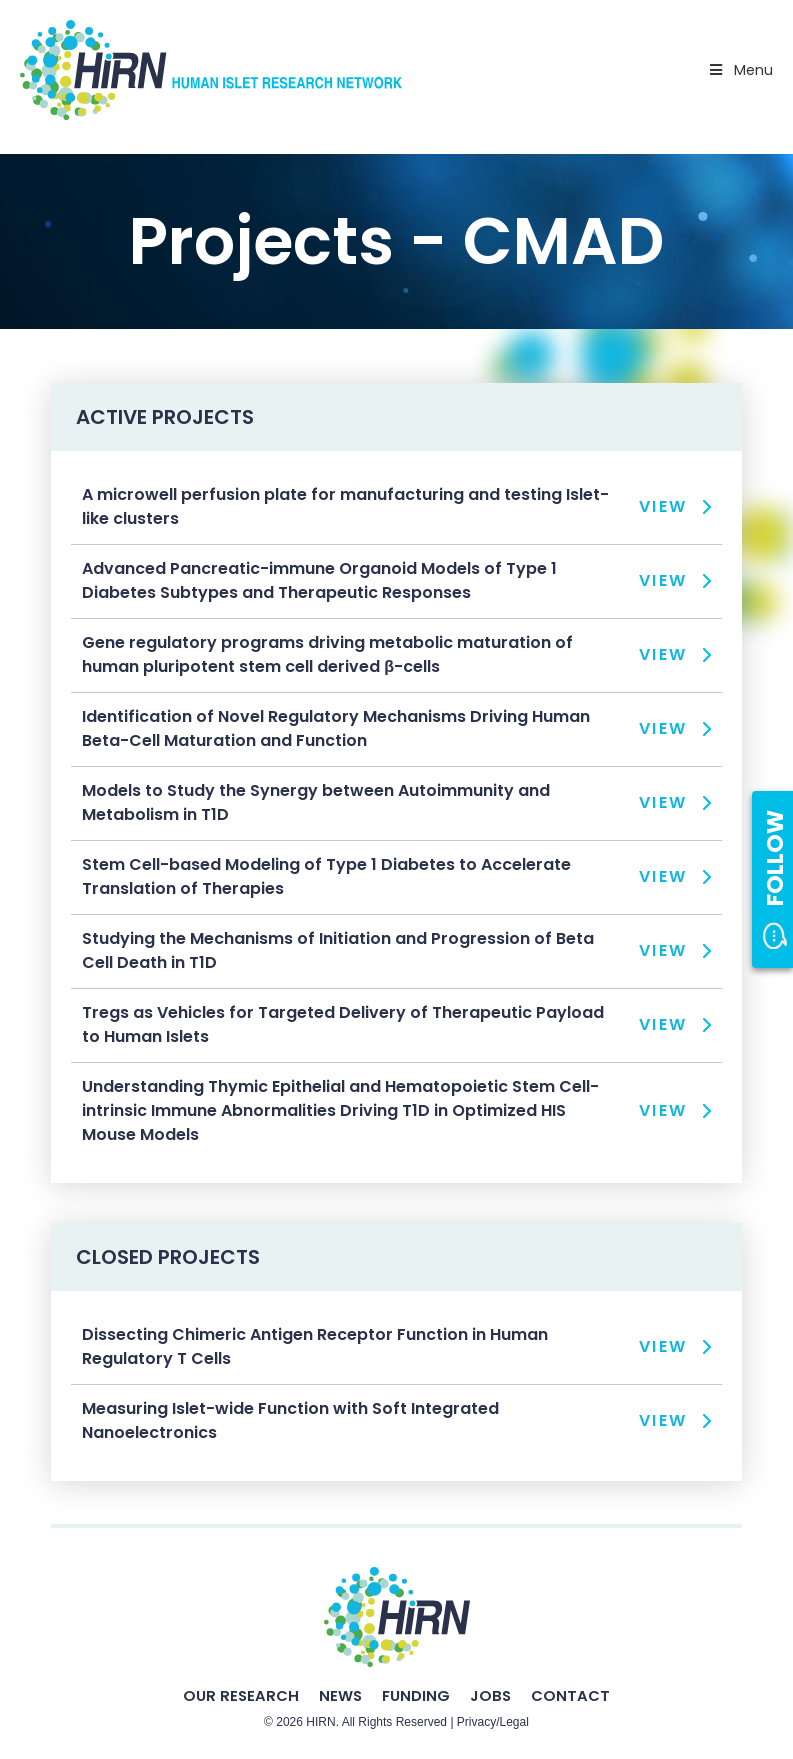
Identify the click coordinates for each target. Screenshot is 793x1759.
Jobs (490, 1695)
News (340, 1695)
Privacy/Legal (493, 1722)
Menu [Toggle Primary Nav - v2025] (740, 70)
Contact (570, 1695)
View (663, 506)
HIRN (320, 1722)
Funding (416, 1695)
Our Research (241, 1695)
